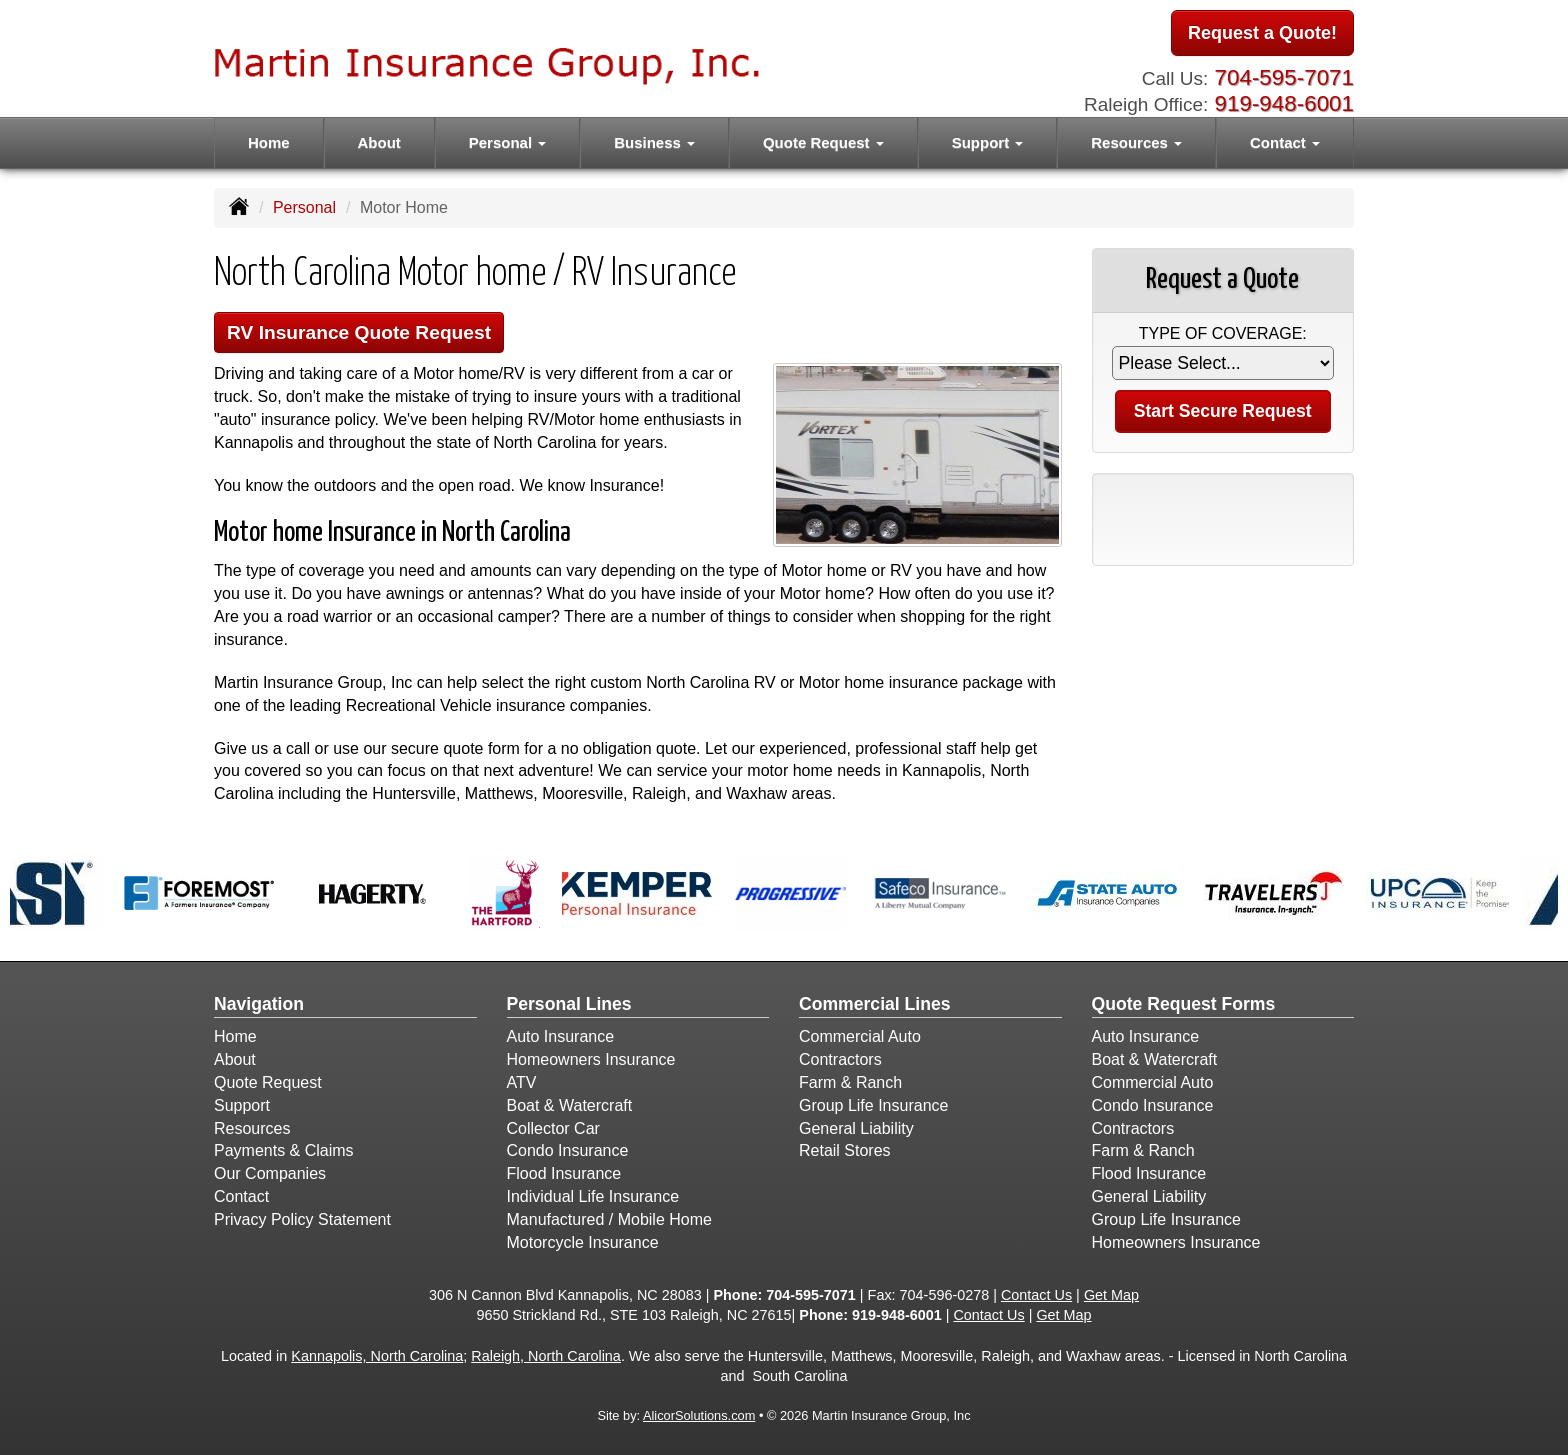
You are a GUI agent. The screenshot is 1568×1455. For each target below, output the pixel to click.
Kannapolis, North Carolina (377, 1356)
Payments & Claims (284, 1150)
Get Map (1111, 1295)
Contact (241, 1196)
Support (242, 1105)
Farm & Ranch (850, 1082)
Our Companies (270, 1173)
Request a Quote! (1262, 33)
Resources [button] (1136, 142)
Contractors (840, 1059)
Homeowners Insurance (591, 1059)
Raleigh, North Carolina (546, 1356)
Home (269, 142)
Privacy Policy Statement (302, 1219)
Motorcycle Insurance (583, 1242)
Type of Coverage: (1223, 333)
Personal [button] (508, 142)
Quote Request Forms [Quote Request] (1184, 1004)
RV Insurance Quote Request (359, 332)
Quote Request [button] (823, 142)
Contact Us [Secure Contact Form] (1036, 1295)
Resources (252, 1128)
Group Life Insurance (873, 1105)
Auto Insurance (561, 1036)
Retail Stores (845, 1150)
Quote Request (268, 1082)
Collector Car (553, 1128)
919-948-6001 (1284, 103)
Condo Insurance (568, 1150)
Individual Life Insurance (593, 1196)
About (379, 142)
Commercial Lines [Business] (875, 1004)
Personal (304, 207)
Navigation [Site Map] (259, 1004)
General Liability (856, 1128)
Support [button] (988, 142)
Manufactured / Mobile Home (609, 1219)
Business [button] (654, 142)
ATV (522, 1082)
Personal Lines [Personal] (569, 1004)
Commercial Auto (860, 1036)
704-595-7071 (1284, 77)
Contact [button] (1285, 142)
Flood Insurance (564, 1173)
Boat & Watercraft (570, 1105)
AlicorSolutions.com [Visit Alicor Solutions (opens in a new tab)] (699, 1415)
